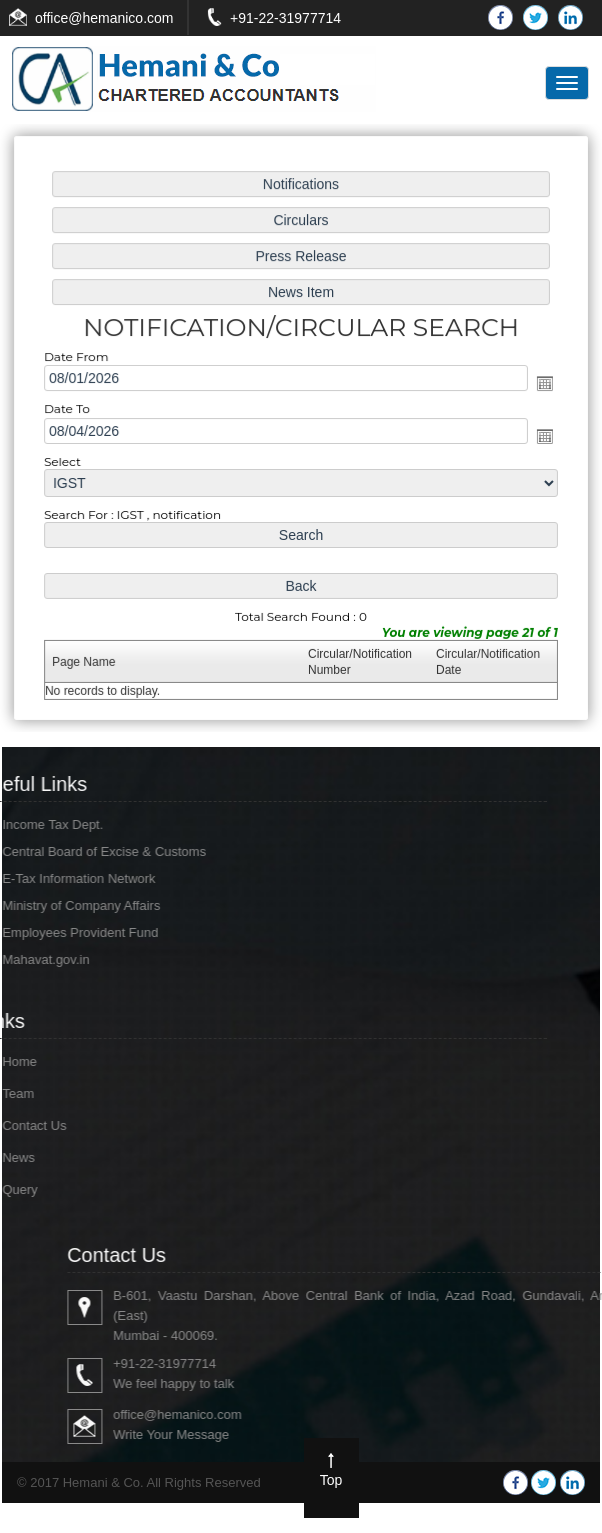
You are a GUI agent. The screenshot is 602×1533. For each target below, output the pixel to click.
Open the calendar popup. (540, 384)
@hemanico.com (120, 18)
